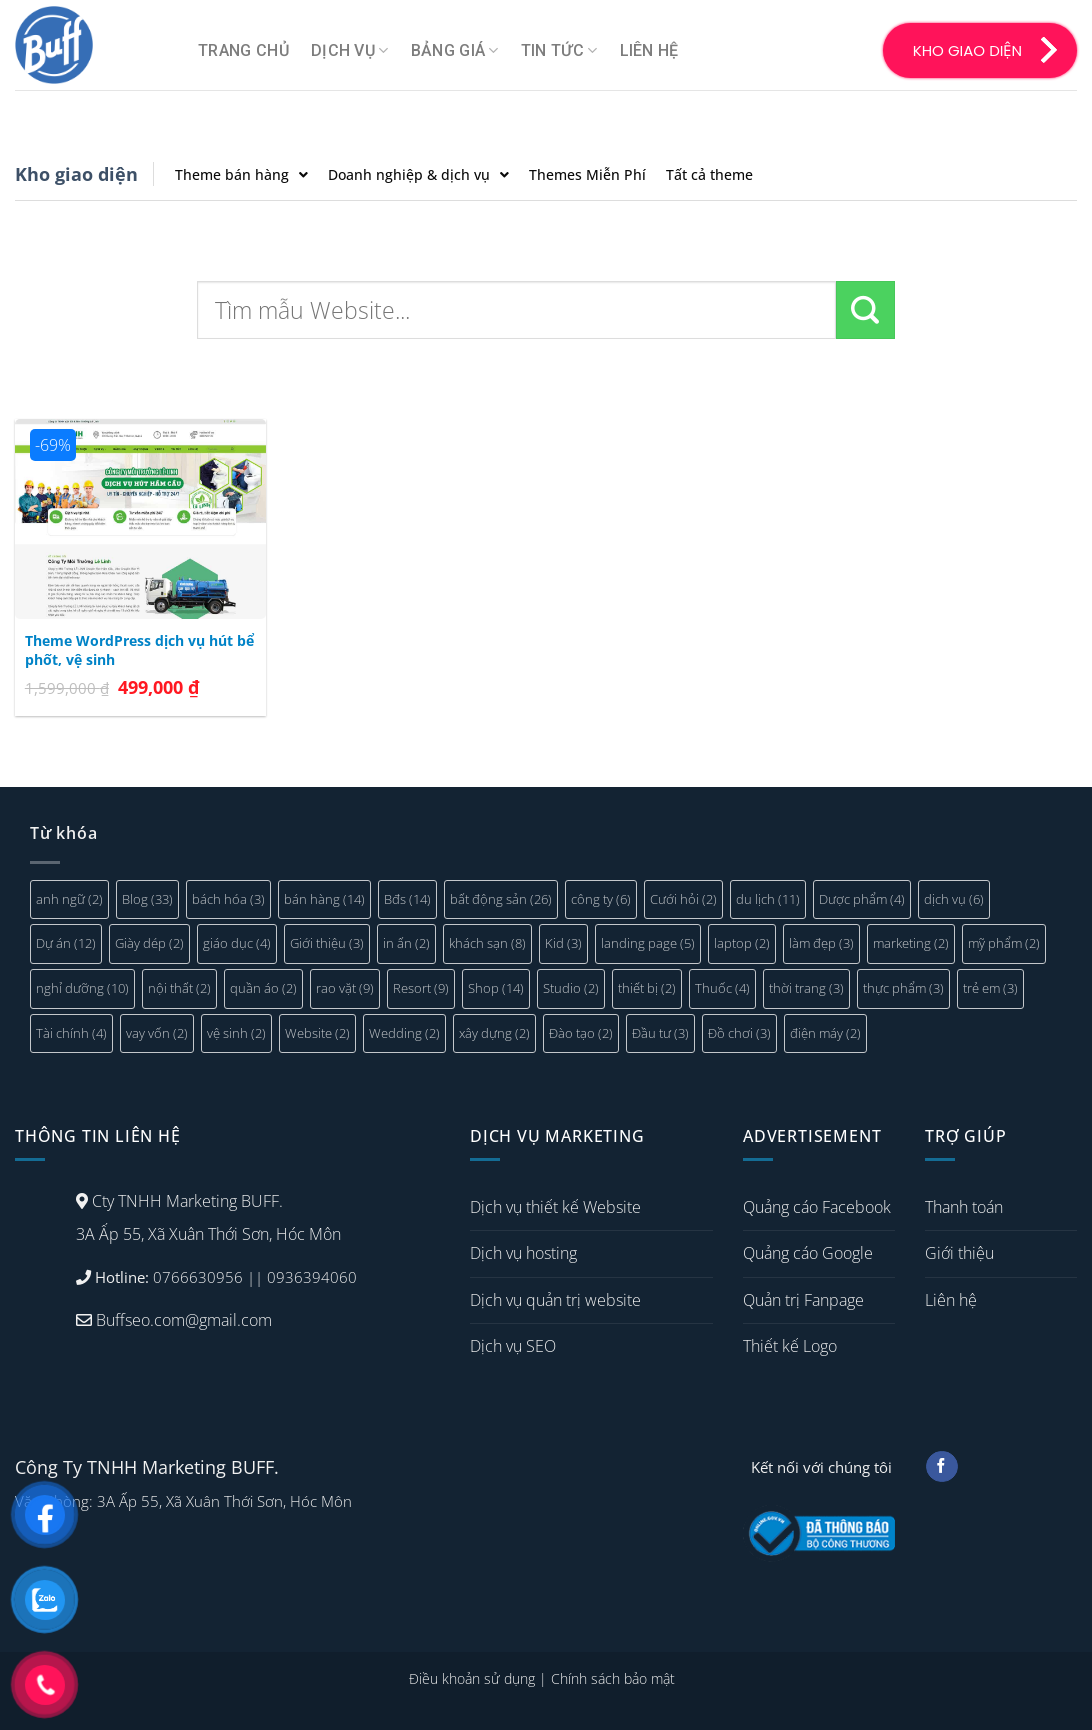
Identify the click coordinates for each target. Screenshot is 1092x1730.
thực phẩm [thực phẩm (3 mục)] (903, 988)
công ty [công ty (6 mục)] (601, 899)
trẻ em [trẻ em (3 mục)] (990, 988)
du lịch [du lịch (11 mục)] (768, 899)
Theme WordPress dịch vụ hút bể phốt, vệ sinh (139, 650)
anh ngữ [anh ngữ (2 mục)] (69, 899)
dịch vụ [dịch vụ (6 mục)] (954, 899)
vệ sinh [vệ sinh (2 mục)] (236, 1033)
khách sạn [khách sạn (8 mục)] (487, 943)
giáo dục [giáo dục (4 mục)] (237, 943)
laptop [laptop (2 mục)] (742, 943)
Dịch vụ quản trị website (555, 1300)
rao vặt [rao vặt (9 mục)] (345, 988)
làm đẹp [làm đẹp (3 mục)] (821, 943)
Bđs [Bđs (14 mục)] (407, 899)
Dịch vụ (350, 51)
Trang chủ (243, 50)
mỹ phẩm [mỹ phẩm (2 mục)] (1004, 943)
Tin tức (559, 51)
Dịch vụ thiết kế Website (555, 1207)
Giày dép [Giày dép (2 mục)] (149, 943)
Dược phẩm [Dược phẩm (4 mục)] (862, 899)
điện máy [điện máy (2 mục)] (825, 1033)
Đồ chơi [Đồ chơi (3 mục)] (739, 1033)
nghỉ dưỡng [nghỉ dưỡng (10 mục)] (82, 988)
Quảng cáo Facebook (817, 1207)
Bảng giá (455, 51)
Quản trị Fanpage (803, 1300)
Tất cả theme (709, 174)
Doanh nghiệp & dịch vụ (418, 174)
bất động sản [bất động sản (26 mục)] (501, 899)
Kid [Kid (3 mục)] (563, 943)
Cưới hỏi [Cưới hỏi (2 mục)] (683, 899)
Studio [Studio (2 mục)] (571, 988)
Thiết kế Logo (790, 1346)
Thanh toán (964, 1207)
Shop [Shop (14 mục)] (496, 988)
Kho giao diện (76, 174)
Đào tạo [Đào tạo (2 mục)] (581, 1033)
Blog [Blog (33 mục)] (147, 899)
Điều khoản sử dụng (472, 1678)
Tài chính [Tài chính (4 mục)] (71, 1033)
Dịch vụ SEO (513, 1346)
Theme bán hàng (241, 174)
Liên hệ (649, 50)
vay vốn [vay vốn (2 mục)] (157, 1033)
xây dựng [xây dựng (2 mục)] (494, 1033)
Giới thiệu (959, 1253)
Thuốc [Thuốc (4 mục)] (722, 988)
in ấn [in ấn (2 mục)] (406, 943)
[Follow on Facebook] (941, 1467)
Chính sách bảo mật (613, 1678)
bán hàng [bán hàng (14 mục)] (324, 899)
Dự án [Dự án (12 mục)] (66, 943)
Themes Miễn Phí (587, 174)
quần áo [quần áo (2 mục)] (263, 988)
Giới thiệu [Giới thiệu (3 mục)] (327, 943)
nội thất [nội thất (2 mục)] (179, 988)
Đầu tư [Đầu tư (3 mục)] (660, 1033)
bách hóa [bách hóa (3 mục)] (228, 899)
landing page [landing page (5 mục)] (648, 943)
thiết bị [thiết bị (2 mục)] (647, 988)
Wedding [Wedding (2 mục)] (404, 1033)
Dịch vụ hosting (523, 1253)
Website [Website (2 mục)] (317, 1033)
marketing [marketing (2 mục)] (911, 943)
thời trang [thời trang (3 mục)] (806, 988)
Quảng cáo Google (808, 1253)
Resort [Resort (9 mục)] (421, 988)
